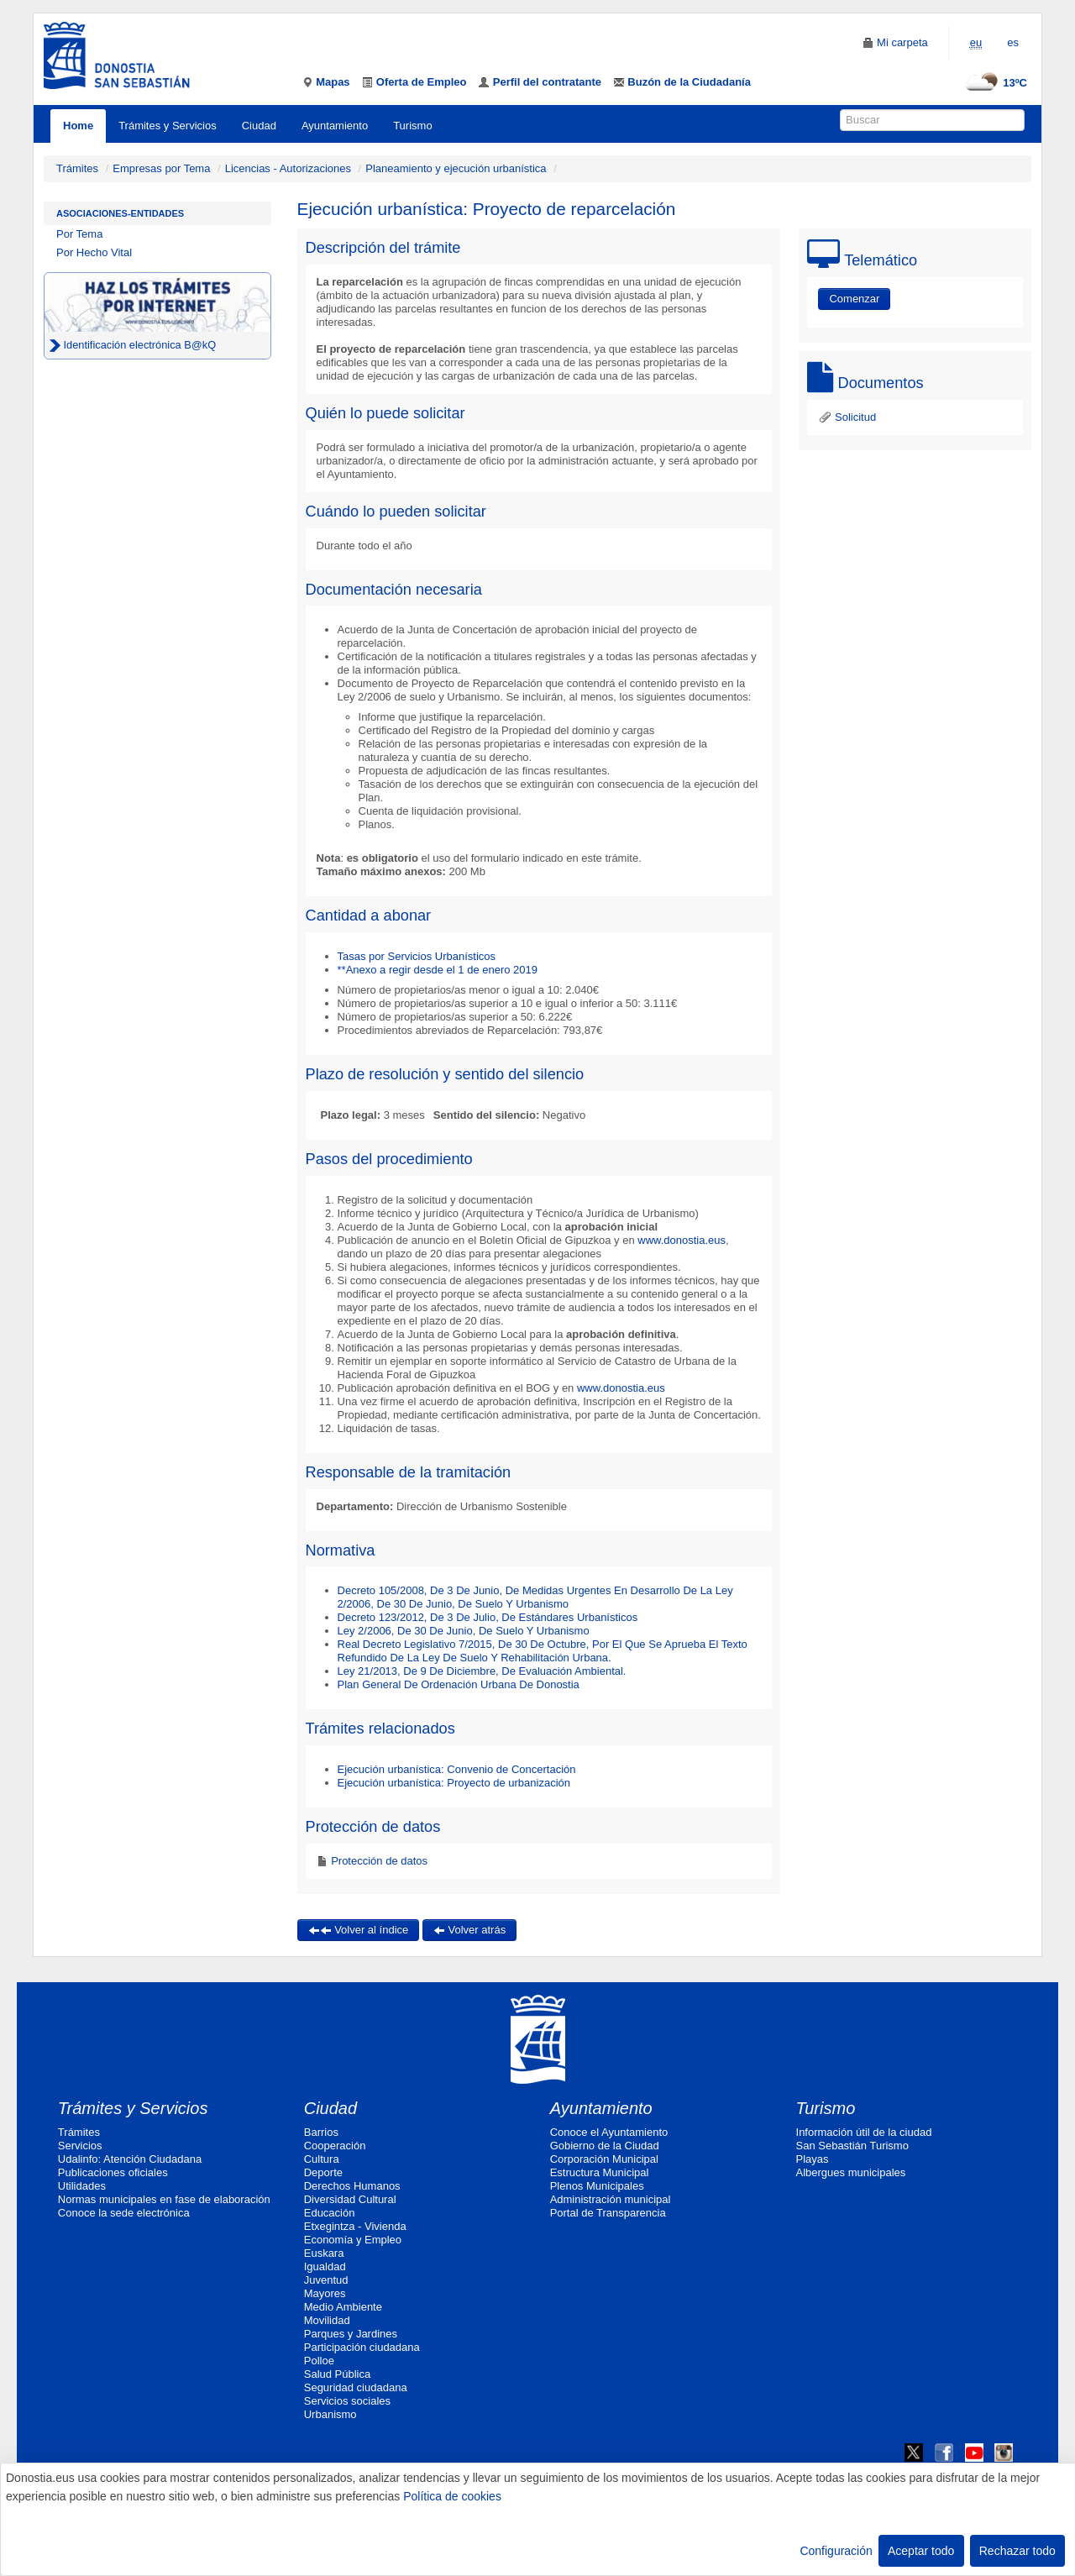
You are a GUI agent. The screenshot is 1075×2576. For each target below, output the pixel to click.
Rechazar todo (1017, 2551)
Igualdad (325, 2266)
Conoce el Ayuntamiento (609, 2132)
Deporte (323, 2172)
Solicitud (847, 417)
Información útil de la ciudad (864, 2132)
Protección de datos (378, 1861)
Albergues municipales (851, 2172)
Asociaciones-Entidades (120, 213)
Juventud (326, 2280)
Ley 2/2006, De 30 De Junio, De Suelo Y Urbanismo (464, 1630)
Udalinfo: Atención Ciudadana (130, 2159)
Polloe (319, 2360)
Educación (329, 2212)
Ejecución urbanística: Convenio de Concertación (457, 1769)
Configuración (836, 2551)
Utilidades (82, 2186)
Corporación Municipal (604, 2159)
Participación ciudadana (362, 2347)
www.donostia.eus (680, 1240)
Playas (812, 2159)
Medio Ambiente (343, 2307)
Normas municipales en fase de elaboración (164, 2199)
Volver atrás (469, 1929)
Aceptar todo (921, 2551)
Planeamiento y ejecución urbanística (455, 168)
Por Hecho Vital (94, 252)
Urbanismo (330, 2414)
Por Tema (79, 234)
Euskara (324, 2253)
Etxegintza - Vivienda (355, 2226)
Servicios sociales (347, 2401)
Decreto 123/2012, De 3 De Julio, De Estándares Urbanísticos (488, 1617)
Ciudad (259, 125)
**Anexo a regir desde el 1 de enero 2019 (438, 969)
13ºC (994, 82)
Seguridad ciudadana (355, 2387)
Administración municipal (610, 2199)
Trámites (77, 168)
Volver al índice (358, 1929)
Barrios (321, 2132)
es (1013, 42)
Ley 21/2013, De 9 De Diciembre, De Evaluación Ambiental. (482, 1671)
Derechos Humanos (352, 2186)
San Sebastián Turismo (852, 2145)
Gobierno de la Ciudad (604, 2145)
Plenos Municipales (597, 2186)
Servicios (80, 2145)
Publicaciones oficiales (113, 2172)
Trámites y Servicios (167, 125)
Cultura (321, 2159)
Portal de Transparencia (608, 2212)
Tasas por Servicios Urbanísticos (417, 956)
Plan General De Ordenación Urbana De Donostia (458, 1684)
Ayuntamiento (335, 125)
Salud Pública (337, 2374)
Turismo (412, 125)
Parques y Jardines (350, 2333)
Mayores (325, 2293)
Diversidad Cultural (350, 2199)
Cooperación (335, 2145)
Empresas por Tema (161, 168)
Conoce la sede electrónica (124, 2212)
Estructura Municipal (599, 2172)
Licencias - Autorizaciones (288, 168)
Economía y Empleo (352, 2239)
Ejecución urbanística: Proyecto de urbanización (454, 1782)
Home (78, 125)
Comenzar (854, 298)
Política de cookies (452, 2496)
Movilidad (327, 2320)
